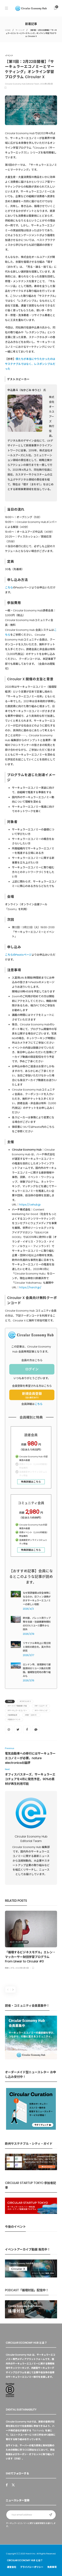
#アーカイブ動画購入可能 (17, 1706)
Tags (10, 1701)
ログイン (32, 1369)
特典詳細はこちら (31, 1481)
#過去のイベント (14, 1719)
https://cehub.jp (30, 1205)
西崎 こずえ (10, 1968)
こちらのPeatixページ (18, 955)
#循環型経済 (12, 1715)
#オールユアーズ (41, 1706)
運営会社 (11, 2567)
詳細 (17, 2458)
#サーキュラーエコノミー (17, 1710)
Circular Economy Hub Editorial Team (22, 83)
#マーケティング (41, 1710)
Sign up (50, 2514)
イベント (9, 55)
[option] (31, 1940)
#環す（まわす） (31, 1715)
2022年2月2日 (46, 83)
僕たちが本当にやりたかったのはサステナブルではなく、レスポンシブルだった (30, 364)
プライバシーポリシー (31, 2567)
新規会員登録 (32, 1395)
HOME (8, 30)
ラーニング (19, 30)
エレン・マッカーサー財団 (18, 1942)
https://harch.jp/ (30, 1287)
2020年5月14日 (22, 1968)
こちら (9, 587)
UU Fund (38, 2430)
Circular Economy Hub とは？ (25, 2560)
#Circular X (25, 1701)
